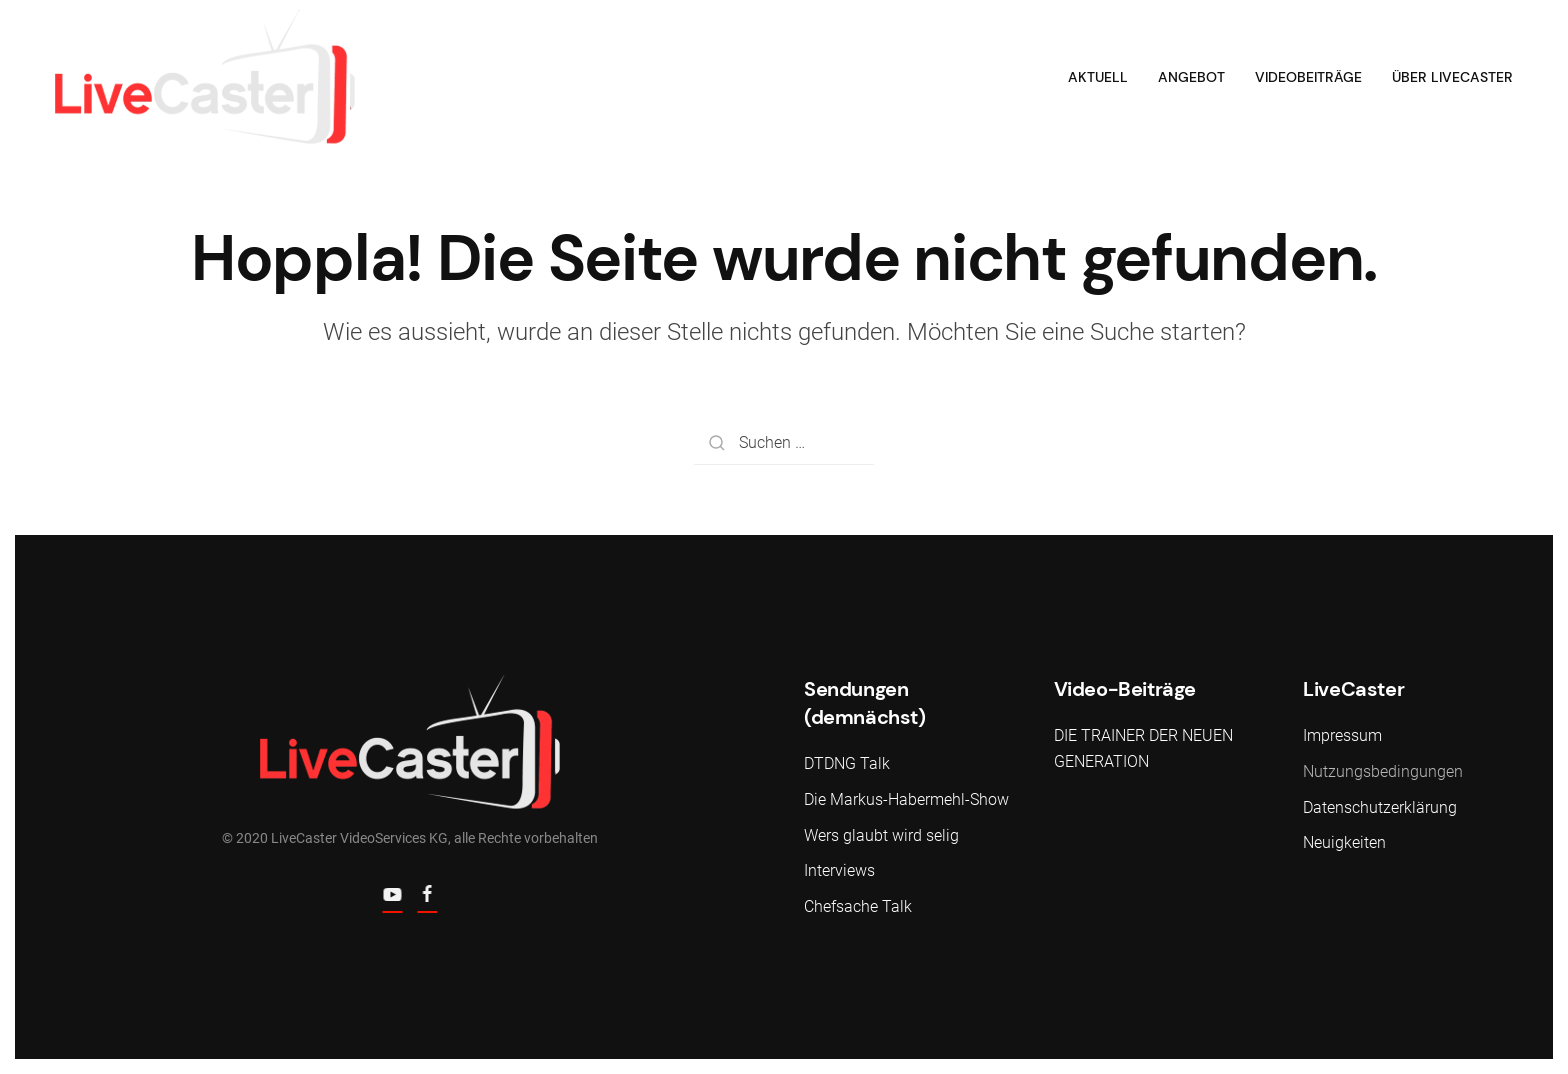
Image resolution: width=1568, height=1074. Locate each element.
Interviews (839, 870)
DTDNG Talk (847, 763)
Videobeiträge (1308, 77)
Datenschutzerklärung (1380, 807)
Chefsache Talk (858, 906)
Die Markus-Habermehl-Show (906, 799)
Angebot (1191, 77)
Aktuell (1098, 77)
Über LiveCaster (1452, 77)
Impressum (1342, 735)
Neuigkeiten (1344, 842)
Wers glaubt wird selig (881, 835)
